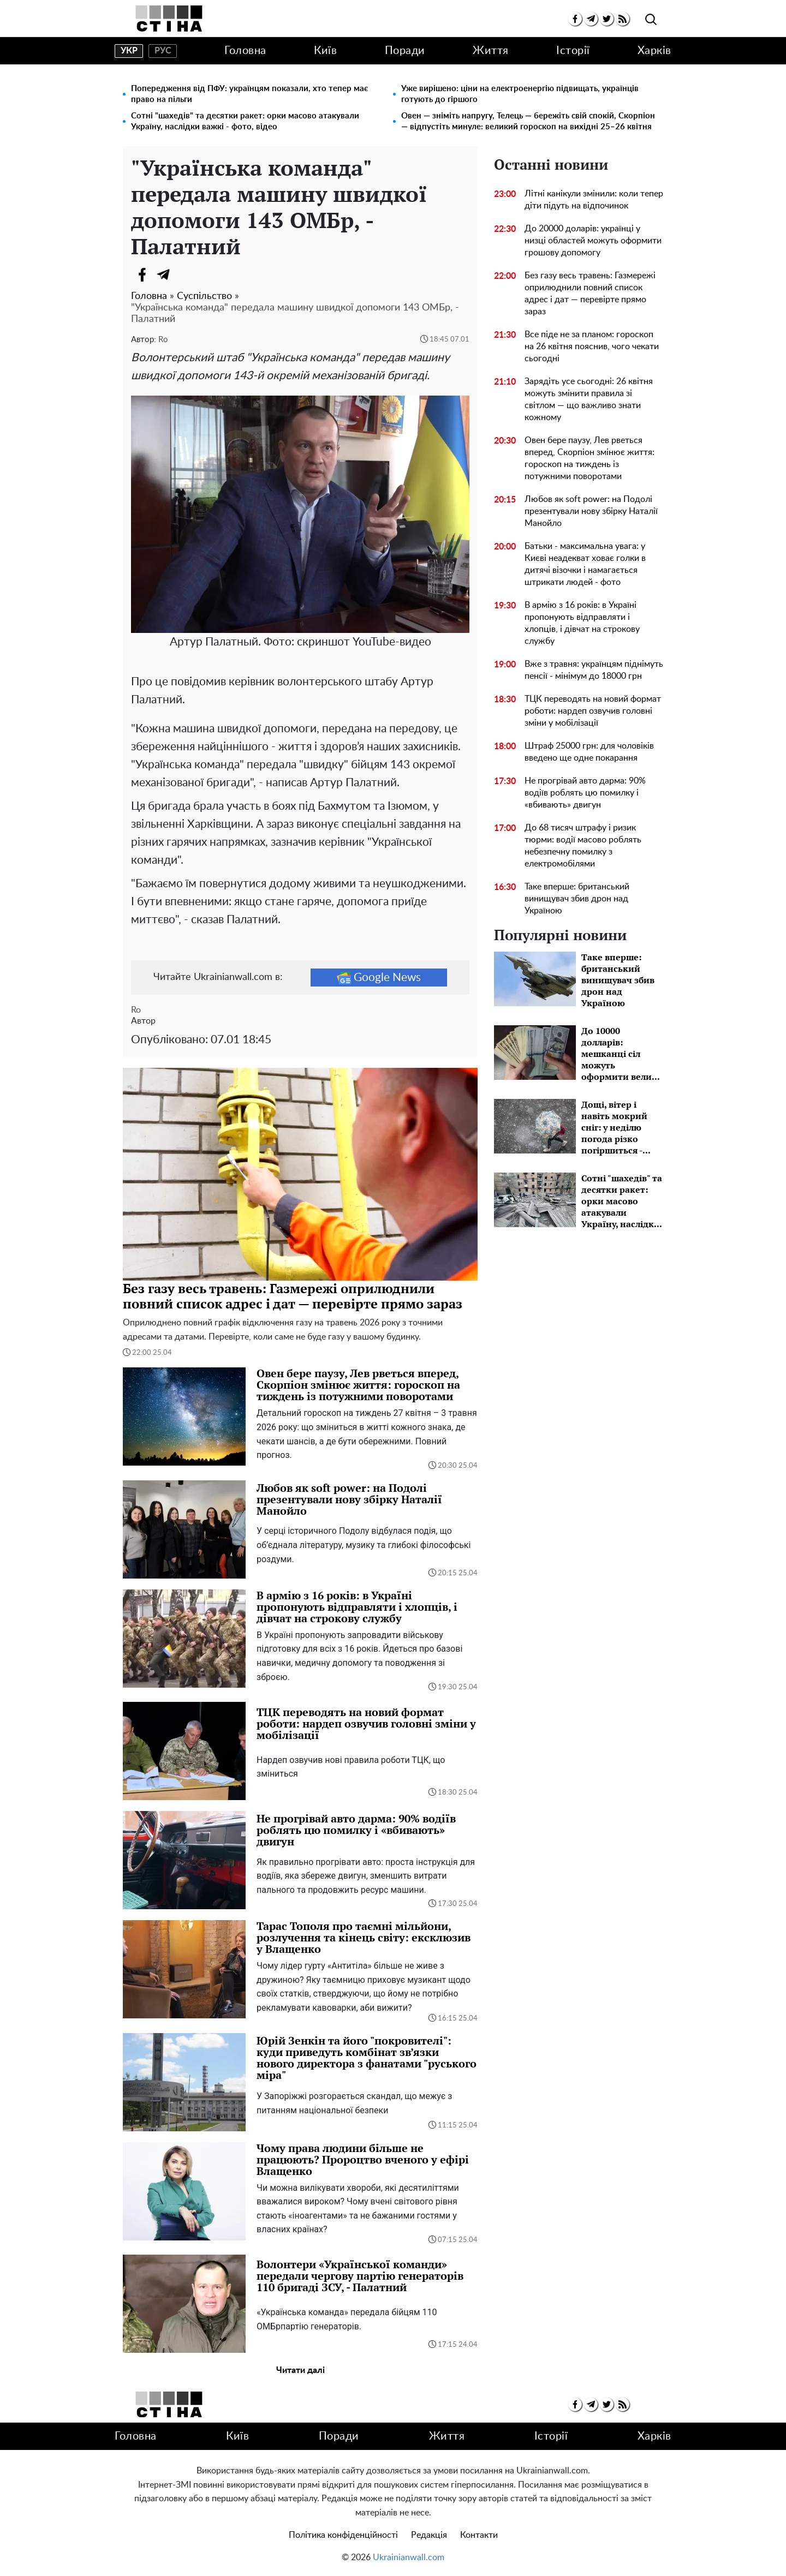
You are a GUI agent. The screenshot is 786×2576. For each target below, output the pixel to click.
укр (129, 50)
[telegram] (591, 19)
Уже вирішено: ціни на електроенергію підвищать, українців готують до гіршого (520, 94)
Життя (491, 50)
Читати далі (300, 2370)
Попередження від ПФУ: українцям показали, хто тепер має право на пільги (249, 94)
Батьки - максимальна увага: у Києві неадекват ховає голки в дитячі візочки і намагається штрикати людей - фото (585, 564)
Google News (379, 977)
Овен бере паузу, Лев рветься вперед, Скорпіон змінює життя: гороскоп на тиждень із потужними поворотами (589, 458)
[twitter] (607, 19)
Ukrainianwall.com (408, 2557)
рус (162, 50)
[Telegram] (164, 274)
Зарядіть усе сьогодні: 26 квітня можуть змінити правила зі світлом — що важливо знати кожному (589, 399)
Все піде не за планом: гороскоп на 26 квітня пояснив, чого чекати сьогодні (592, 346)
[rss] (622, 19)
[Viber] (185, 274)
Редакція (429, 2535)
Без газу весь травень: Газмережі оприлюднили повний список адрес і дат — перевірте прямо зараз (590, 293)
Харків (654, 50)
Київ (325, 50)
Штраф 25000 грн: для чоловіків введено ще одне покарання (589, 752)
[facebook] (575, 19)
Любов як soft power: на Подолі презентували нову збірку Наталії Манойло (591, 511)
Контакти (479, 2535)
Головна (245, 50)
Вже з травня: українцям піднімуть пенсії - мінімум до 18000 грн (594, 670)
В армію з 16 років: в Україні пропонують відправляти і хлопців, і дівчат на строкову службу (582, 623)
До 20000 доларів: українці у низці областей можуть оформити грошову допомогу (593, 240)
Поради (405, 50)
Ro (163, 340)
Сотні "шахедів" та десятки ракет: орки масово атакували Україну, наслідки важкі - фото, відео (245, 121)
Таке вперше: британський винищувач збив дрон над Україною (577, 898)
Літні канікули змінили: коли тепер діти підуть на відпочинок (594, 199)
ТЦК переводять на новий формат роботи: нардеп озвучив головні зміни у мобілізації (593, 711)
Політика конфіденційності (343, 2535)
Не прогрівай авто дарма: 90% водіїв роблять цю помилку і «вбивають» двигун (585, 792)
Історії (573, 50)
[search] (651, 20)
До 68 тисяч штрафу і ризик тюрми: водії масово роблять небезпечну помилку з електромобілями (583, 845)
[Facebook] (142, 274)
